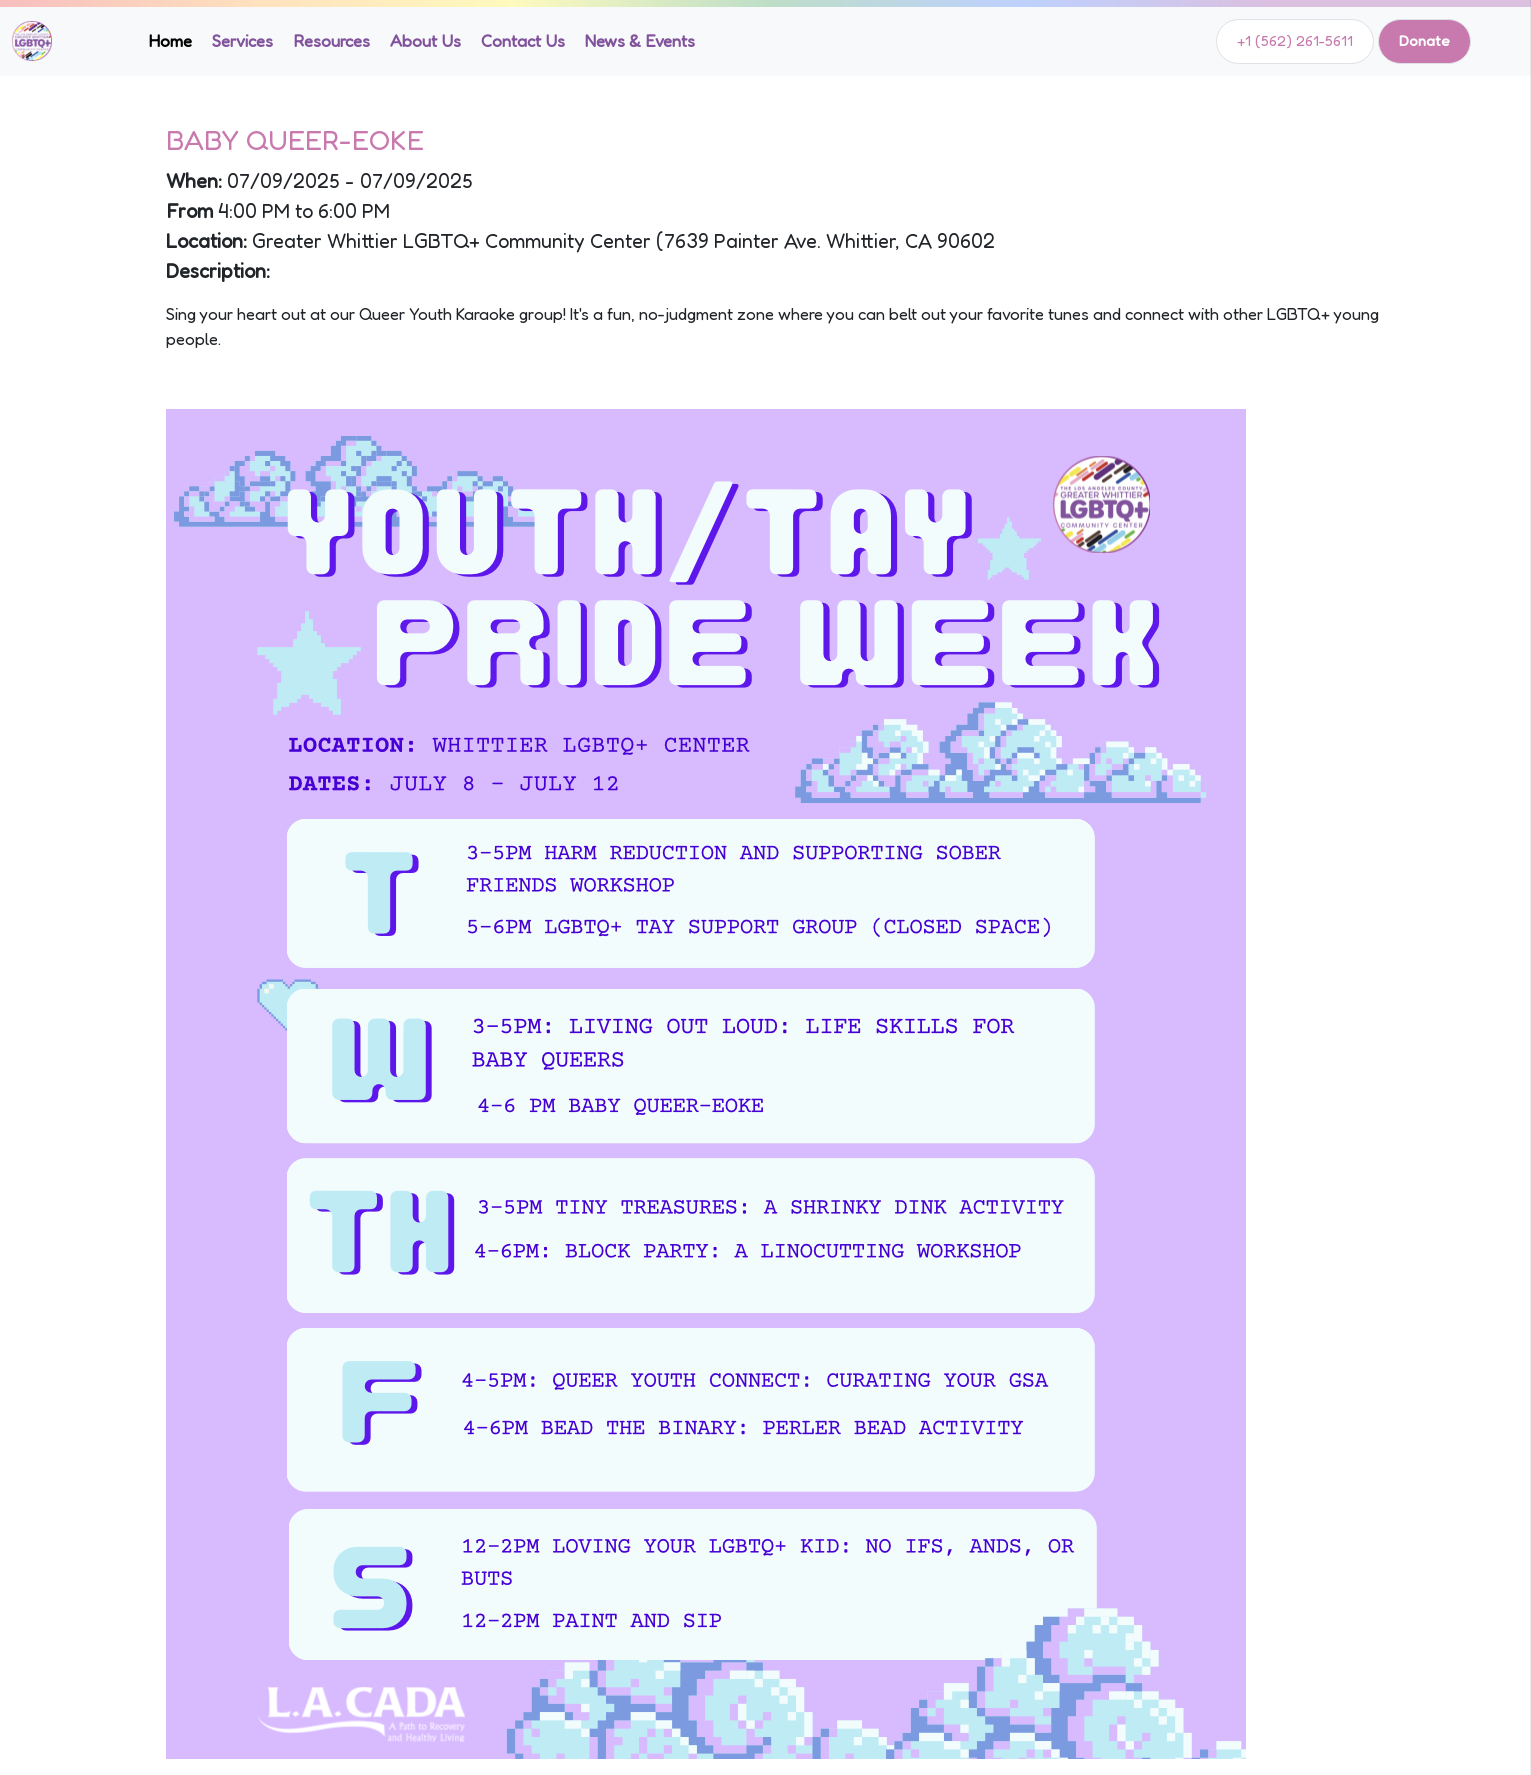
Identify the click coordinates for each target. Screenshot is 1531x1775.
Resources (331, 41)
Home (170, 41)
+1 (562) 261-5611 (1295, 40)
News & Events (640, 41)
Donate (1424, 40)
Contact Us (523, 41)
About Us (425, 41)
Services (242, 41)
